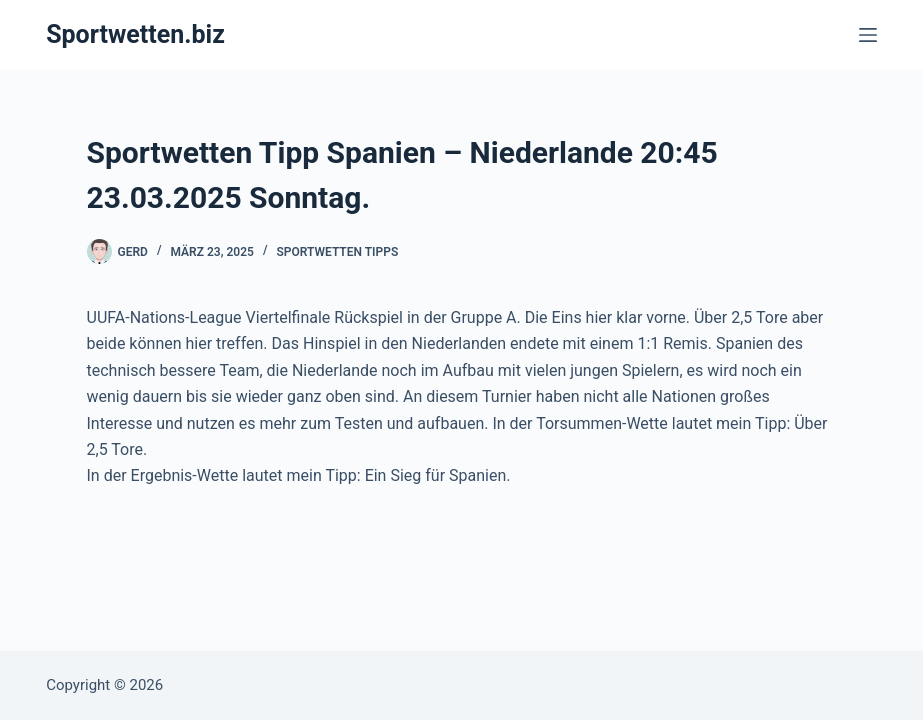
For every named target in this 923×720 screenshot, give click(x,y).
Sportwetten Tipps (337, 252)
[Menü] (868, 35)
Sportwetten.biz (135, 34)
